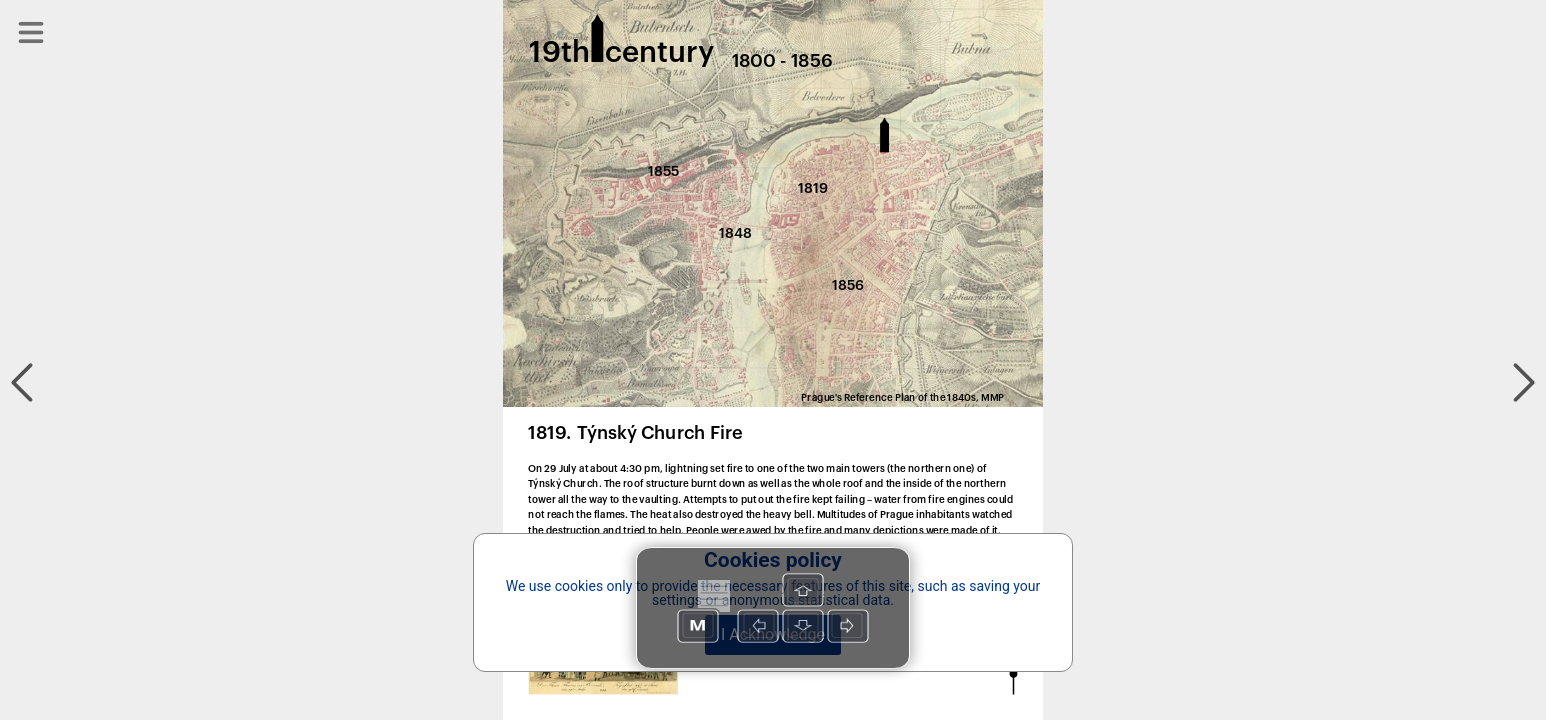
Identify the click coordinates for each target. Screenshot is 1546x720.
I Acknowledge (773, 634)
